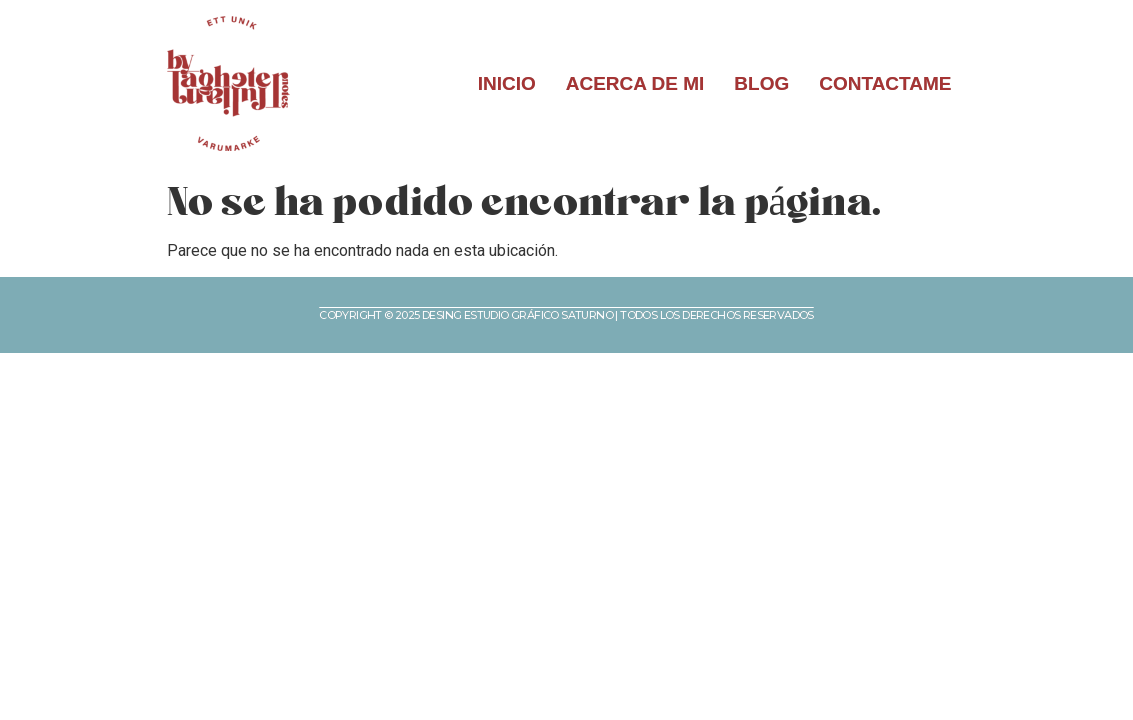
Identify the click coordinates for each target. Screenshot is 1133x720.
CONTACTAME (885, 83)
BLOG (761, 83)
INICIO (507, 83)
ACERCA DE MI (635, 83)
